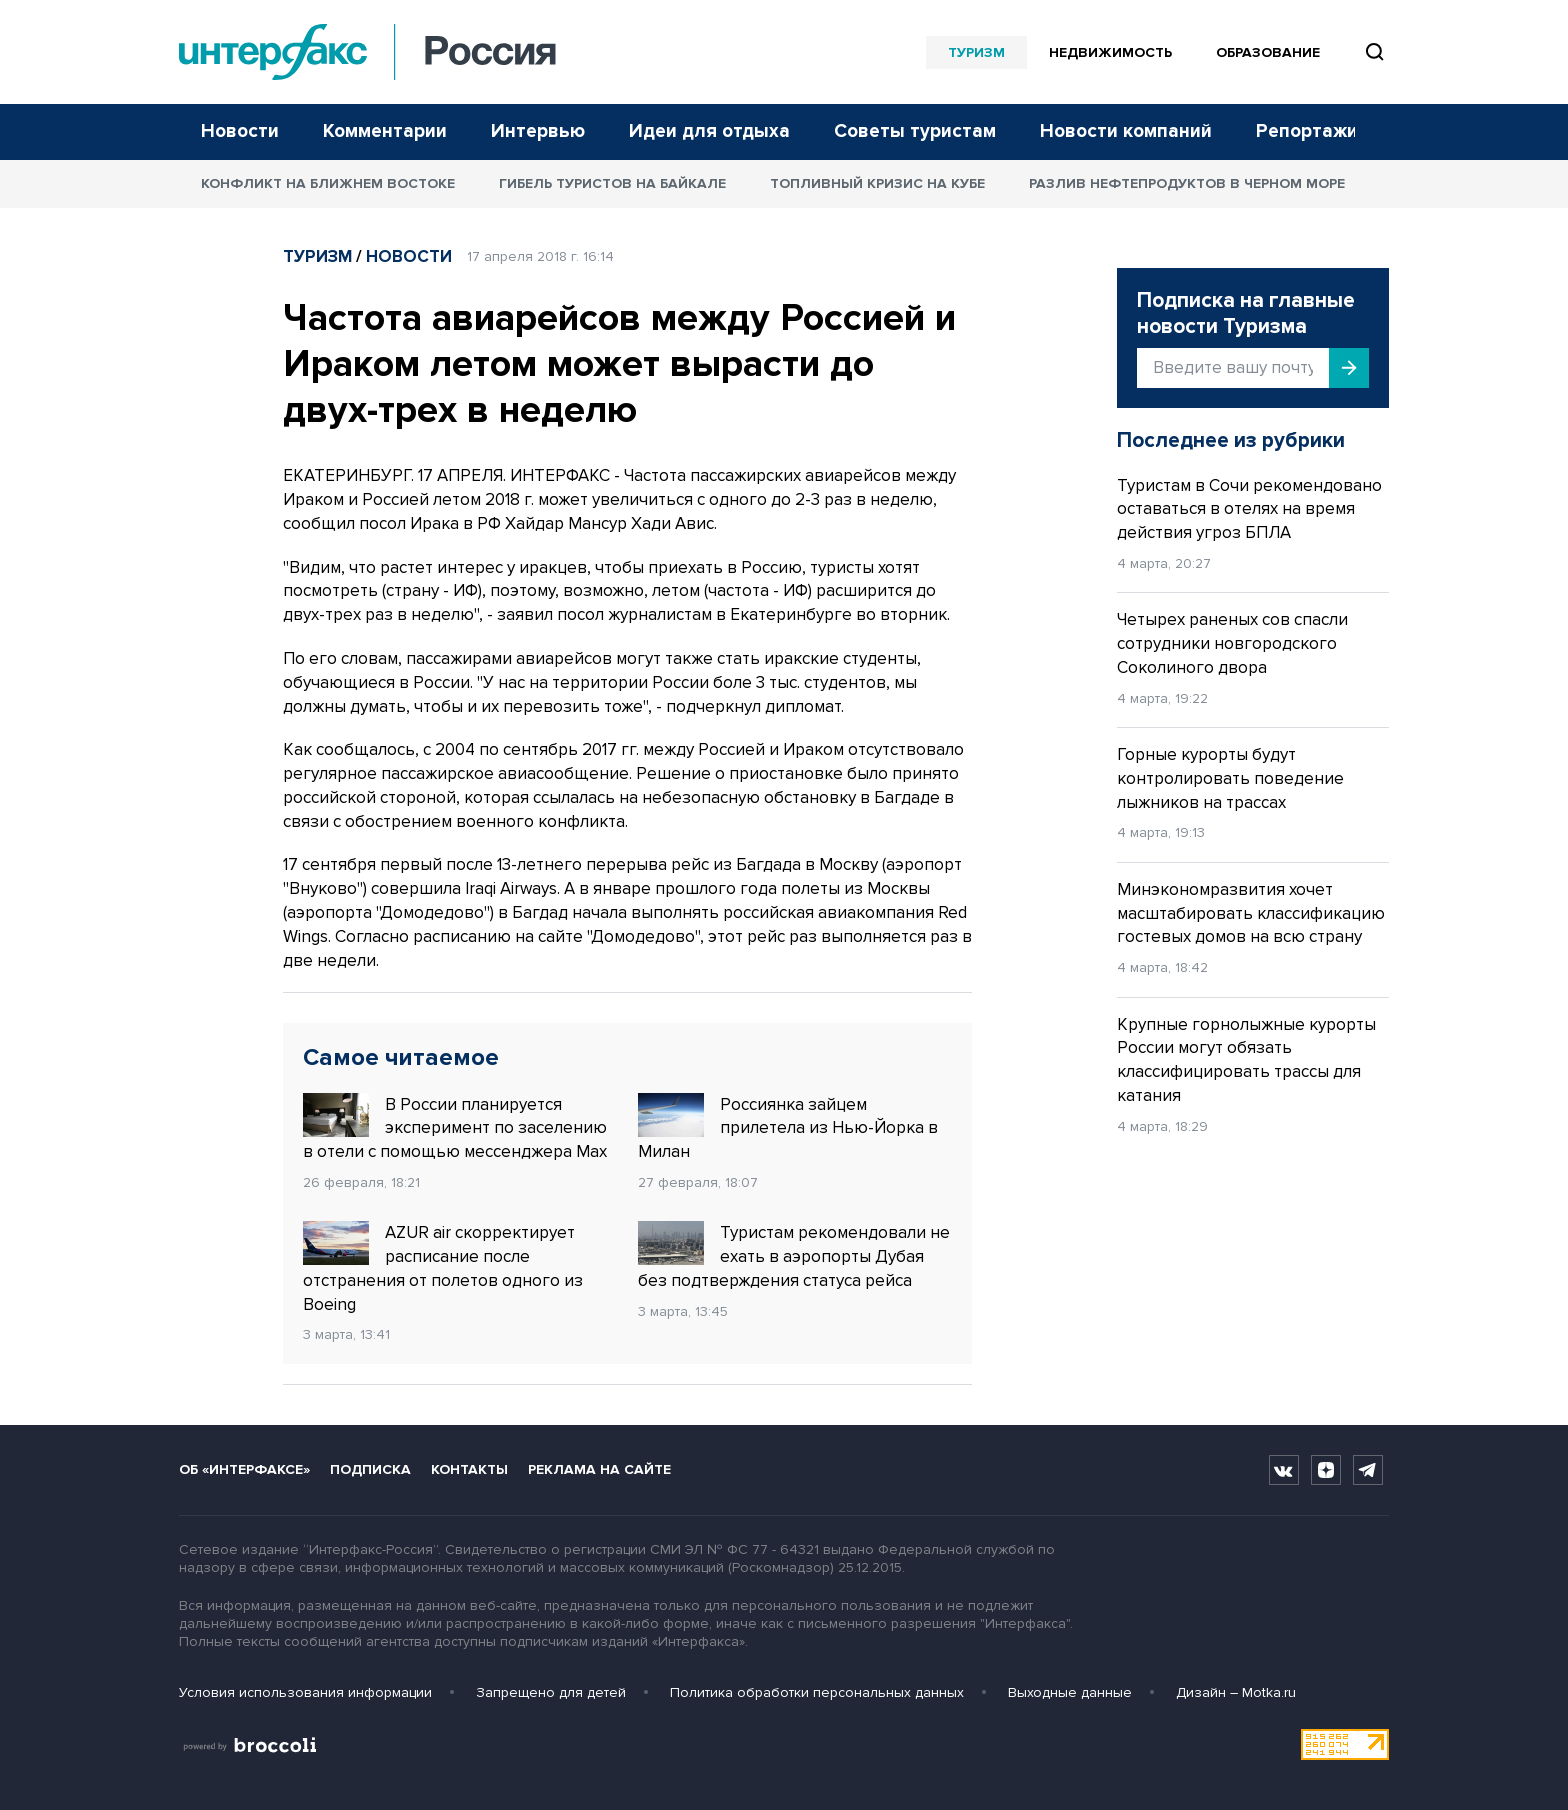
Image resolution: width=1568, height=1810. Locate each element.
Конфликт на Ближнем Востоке (328, 183)
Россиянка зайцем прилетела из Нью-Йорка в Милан (788, 1128)
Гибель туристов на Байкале (612, 183)
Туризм (976, 52)
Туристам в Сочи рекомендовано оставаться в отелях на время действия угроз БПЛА (1249, 509)
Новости (240, 131)
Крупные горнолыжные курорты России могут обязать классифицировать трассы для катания (1246, 1060)
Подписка (370, 1469)
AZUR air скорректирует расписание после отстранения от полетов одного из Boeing (443, 1267)
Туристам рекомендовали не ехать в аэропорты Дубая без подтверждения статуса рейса (794, 1256)
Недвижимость (1110, 52)
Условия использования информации (305, 1692)
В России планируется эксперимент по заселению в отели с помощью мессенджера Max (455, 1128)
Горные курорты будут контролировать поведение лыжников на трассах (1230, 778)
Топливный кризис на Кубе (877, 183)
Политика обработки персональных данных (817, 1692)
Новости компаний (1126, 131)
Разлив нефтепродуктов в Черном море (1187, 183)
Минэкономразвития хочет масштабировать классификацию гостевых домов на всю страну (1251, 913)
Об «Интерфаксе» (244, 1469)
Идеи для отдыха (709, 131)
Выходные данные (1070, 1692)
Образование (1268, 52)
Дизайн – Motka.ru (1236, 1692)
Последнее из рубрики (1231, 440)
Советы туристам (915, 131)
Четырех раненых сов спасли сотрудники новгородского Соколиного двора (1232, 643)
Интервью (538, 131)
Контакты (469, 1469)
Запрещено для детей (551, 1692)
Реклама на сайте (599, 1469)
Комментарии (385, 131)
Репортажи (1307, 131)
